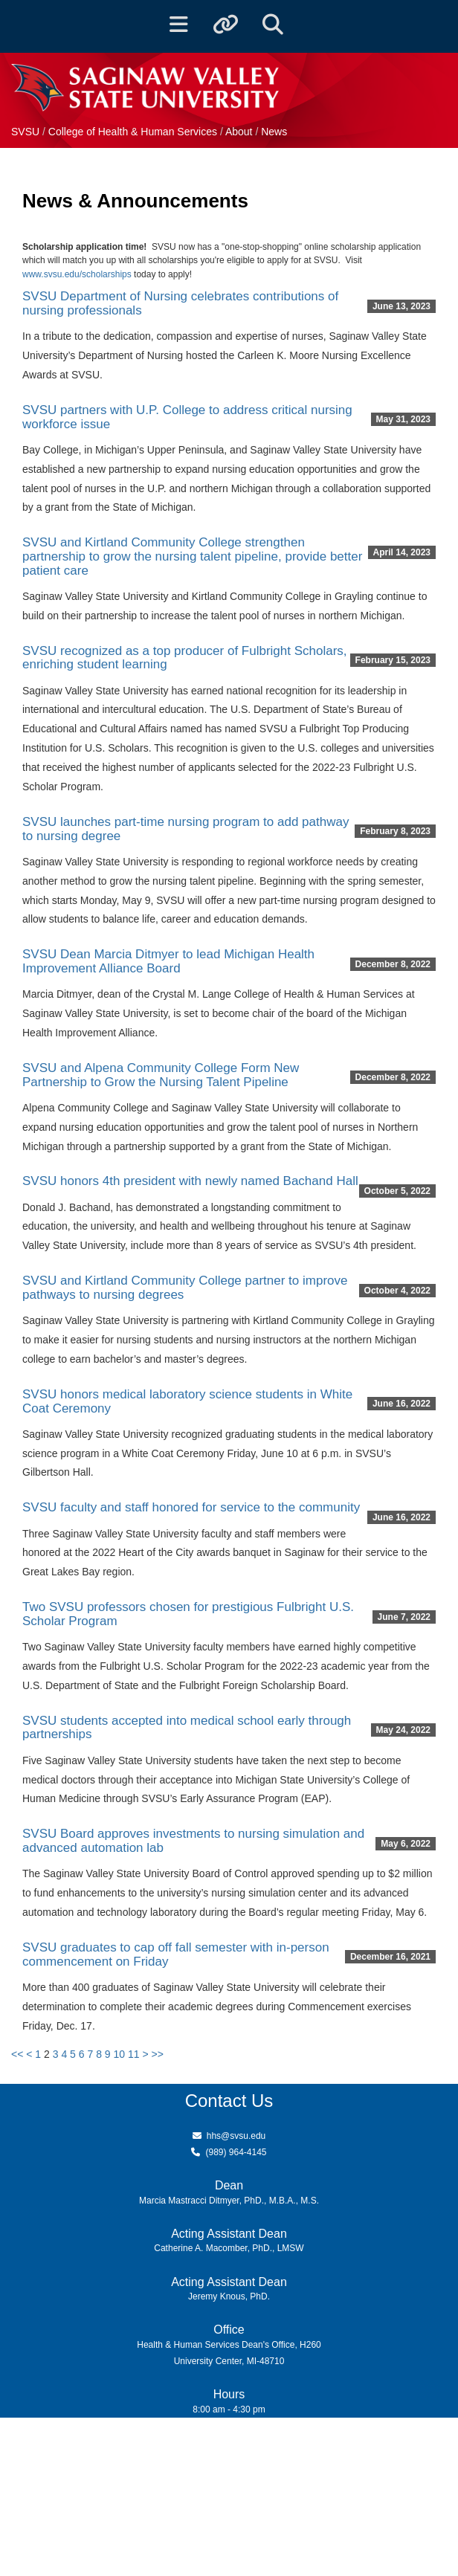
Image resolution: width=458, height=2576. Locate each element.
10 (120, 2054)
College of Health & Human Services (134, 132)
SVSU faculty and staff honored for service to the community (191, 1507)
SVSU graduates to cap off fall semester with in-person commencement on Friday (175, 1954)
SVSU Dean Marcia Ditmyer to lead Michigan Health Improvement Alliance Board (168, 961)
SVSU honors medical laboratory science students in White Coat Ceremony (187, 1401)
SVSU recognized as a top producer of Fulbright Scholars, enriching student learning (184, 658)
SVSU (25, 132)
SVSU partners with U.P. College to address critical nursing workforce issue (187, 417)
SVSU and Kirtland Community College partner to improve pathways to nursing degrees (184, 1288)
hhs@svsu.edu (236, 2136)
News (274, 132)
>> (158, 2054)
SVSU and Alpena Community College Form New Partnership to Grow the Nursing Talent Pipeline (160, 1075)
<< (17, 2054)
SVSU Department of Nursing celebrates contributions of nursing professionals (180, 303)
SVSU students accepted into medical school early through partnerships (186, 1728)
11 (134, 2054)
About (239, 132)
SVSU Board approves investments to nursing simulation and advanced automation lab (193, 1841)
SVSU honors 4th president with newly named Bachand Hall (190, 1181)
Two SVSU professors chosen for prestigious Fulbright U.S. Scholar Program (188, 1614)
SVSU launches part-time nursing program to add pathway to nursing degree (185, 829)
